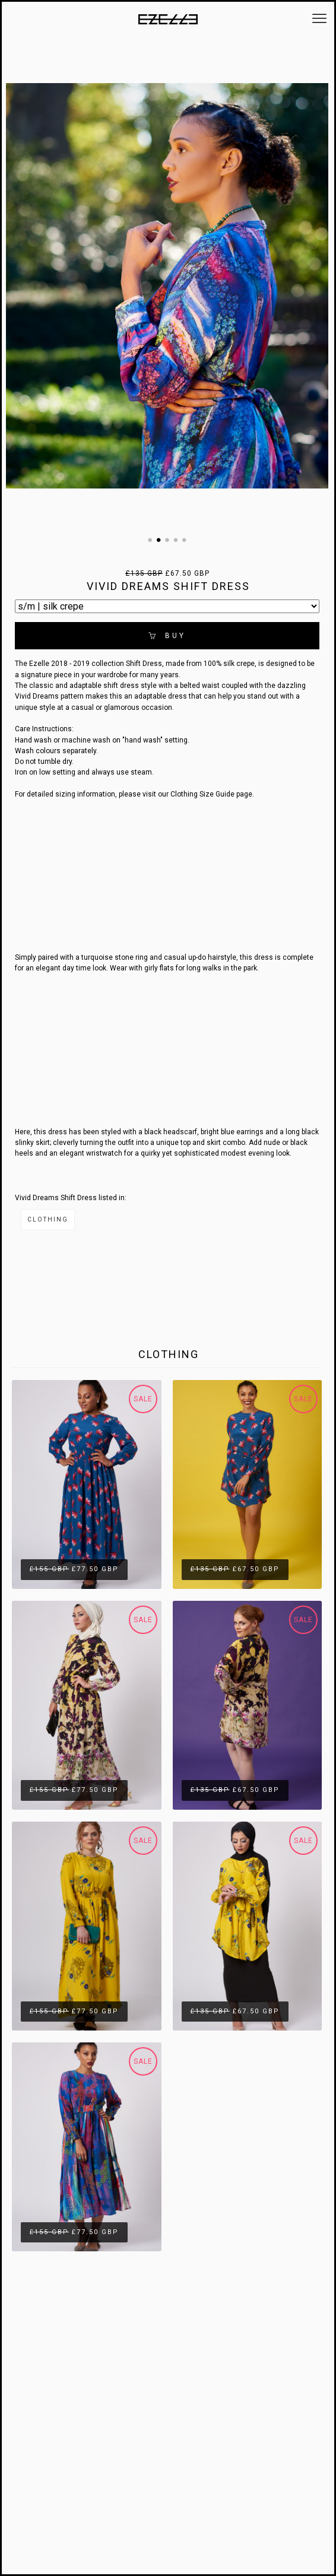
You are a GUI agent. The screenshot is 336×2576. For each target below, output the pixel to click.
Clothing (47, 1219)
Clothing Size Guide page (211, 794)
